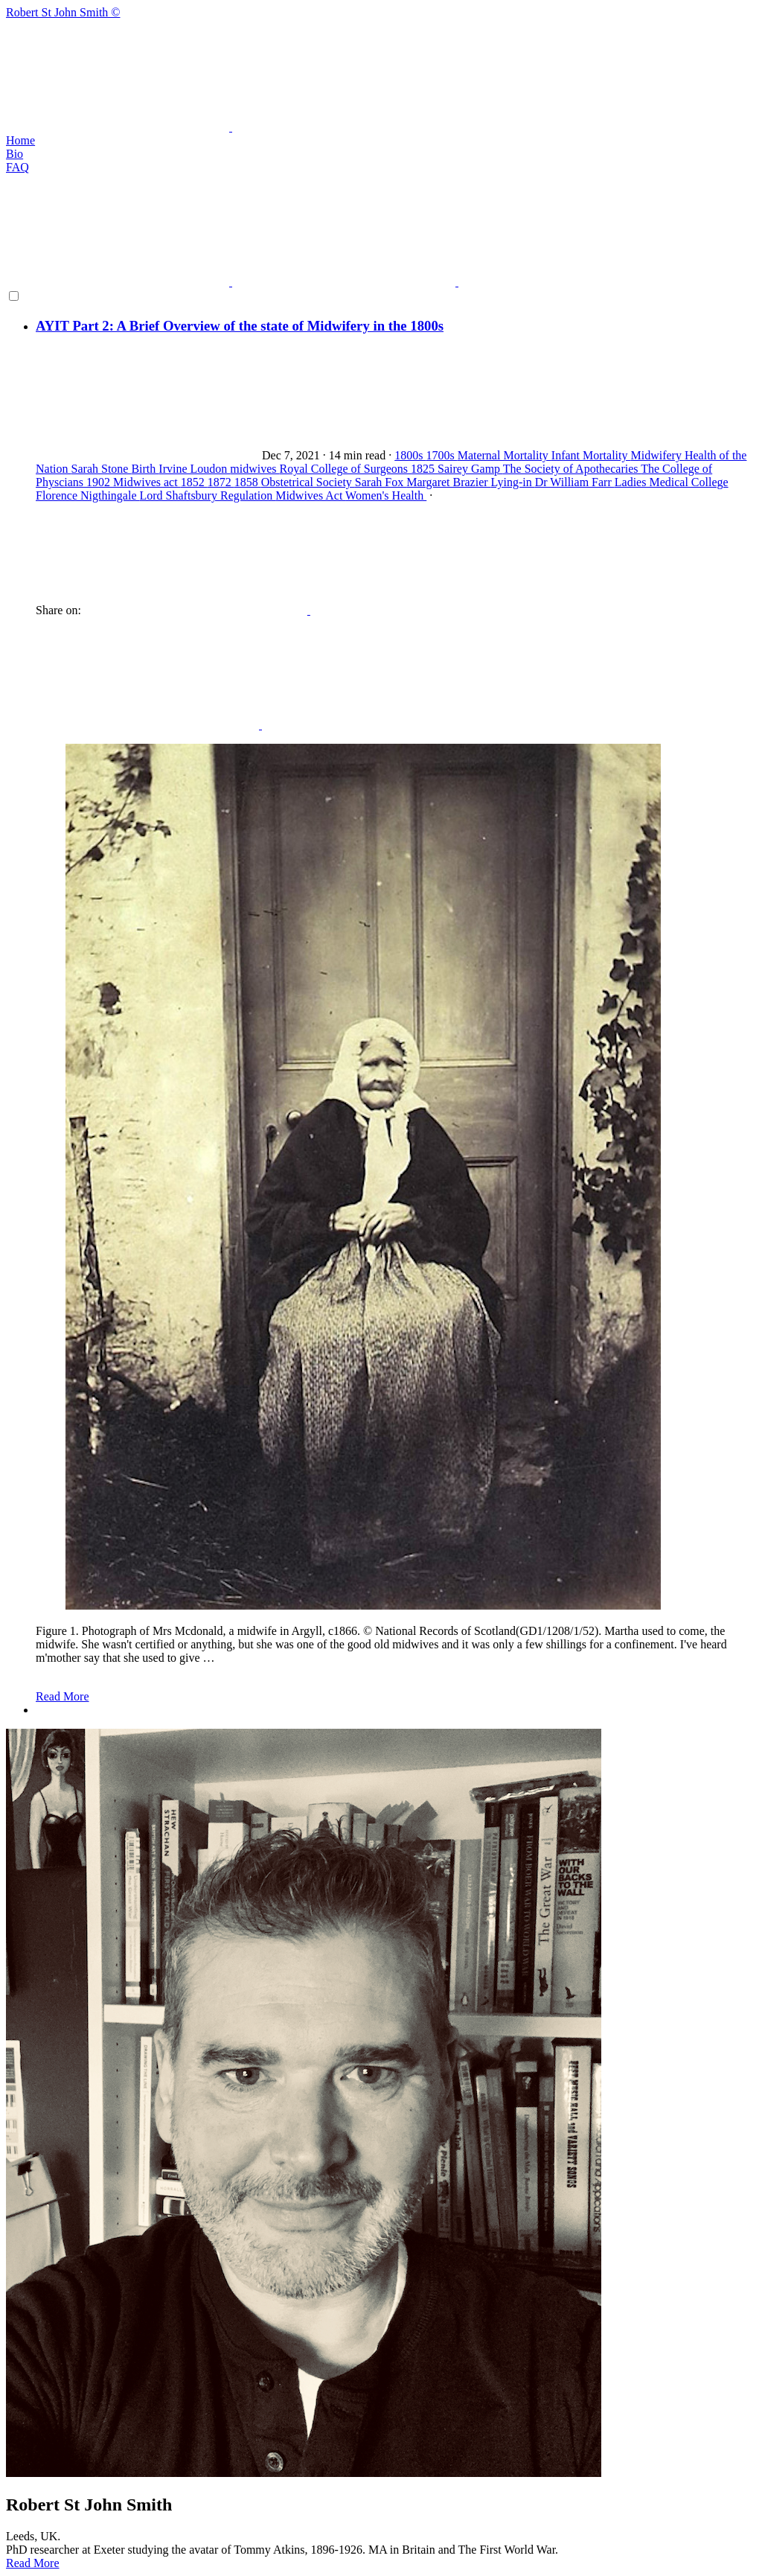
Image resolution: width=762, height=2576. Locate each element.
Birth (145, 468)
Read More (62, 1696)
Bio (14, 153)
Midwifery (657, 455)
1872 (221, 482)
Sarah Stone (101, 468)
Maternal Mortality (504, 455)
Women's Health (385, 495)
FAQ (17, 167)
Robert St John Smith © (381, 70)
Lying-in (513, 482)
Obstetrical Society (308, 482)
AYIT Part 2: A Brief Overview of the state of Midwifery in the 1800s (240, 326)
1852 (194, 482)
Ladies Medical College (672, 482)
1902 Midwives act (133, 482)
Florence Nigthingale (88, 495)
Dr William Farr (575, 482)
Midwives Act (310, 495)
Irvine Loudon (194, 468)
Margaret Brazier (448, 482)
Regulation (247, 495)
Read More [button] (33, 2563)
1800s (410, 455)
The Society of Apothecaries (572, 468)
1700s (441, 455)
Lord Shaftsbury (180, 495)
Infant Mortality (591, 455)
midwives (254, 468)
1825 (424, 468)
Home (20, 140)
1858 (247, 482)
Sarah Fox (380, 482)
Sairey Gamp (470, 468)
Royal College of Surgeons (346, 468)
